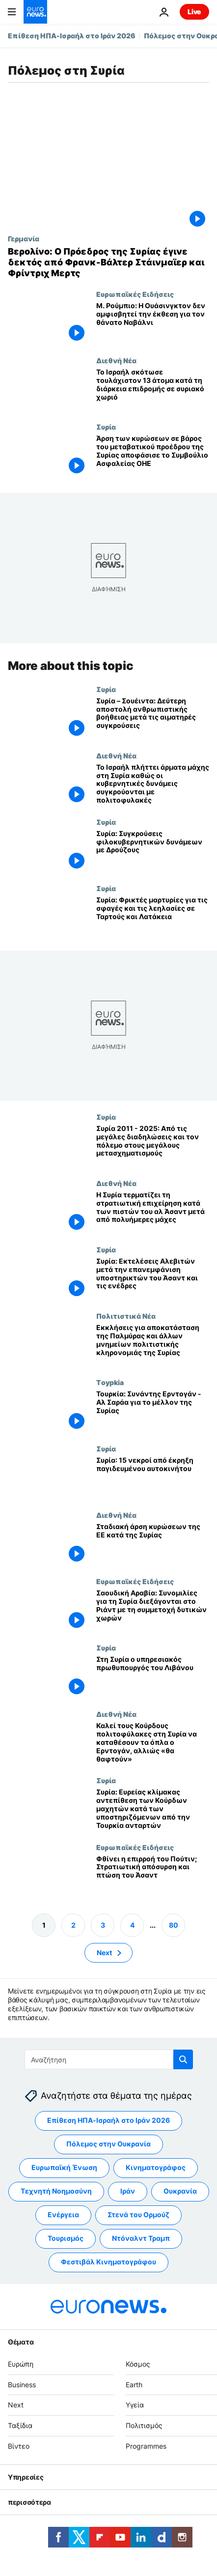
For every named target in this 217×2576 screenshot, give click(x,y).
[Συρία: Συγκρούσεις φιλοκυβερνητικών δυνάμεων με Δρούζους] (152, 851)
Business (22, 2384)
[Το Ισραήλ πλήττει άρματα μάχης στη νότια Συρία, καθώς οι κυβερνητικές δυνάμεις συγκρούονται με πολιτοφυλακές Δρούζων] (152, 784)
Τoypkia (110, 1383)
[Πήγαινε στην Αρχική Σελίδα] (35, 12)
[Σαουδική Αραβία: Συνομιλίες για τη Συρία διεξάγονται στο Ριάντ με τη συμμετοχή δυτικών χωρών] (152, 1611)
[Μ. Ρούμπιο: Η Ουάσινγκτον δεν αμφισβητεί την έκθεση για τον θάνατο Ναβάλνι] (152, 323)
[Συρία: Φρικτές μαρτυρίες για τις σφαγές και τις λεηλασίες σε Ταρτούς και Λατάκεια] (152, 917)
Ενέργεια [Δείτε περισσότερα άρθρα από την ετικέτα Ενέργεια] (63, 2214)
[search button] (183, 2059)
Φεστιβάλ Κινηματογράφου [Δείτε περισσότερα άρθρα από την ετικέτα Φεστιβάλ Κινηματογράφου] (108, 2262)
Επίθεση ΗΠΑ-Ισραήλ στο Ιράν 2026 (72, 35)
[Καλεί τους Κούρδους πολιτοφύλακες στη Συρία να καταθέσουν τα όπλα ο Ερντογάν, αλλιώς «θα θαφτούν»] (152, 1743)
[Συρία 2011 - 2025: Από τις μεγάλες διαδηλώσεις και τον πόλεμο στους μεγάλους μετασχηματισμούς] (152, 1146)
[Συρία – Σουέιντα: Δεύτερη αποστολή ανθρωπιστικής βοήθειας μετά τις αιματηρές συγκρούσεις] (152, 718)
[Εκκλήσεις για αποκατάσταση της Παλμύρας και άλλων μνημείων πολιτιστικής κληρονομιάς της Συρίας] (152, 1345)
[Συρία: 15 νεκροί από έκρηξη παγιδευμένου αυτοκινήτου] (152, 1478)
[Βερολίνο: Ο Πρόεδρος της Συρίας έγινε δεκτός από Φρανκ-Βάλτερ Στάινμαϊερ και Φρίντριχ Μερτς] (108, 262)
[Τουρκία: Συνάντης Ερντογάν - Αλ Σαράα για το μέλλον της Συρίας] (152, 1411)
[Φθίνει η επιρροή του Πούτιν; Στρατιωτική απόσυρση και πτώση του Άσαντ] (152, 1876)
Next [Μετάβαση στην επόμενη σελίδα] (104, 1952)
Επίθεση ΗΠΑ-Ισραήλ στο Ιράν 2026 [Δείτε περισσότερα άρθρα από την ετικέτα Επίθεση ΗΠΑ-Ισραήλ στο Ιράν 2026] (108, 2120)
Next (16, 2405)
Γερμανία (23, 238)
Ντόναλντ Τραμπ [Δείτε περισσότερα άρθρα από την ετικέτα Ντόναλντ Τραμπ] (141, 2238)
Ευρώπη (20, 2364)
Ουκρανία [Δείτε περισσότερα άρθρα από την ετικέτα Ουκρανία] (180, 2191)
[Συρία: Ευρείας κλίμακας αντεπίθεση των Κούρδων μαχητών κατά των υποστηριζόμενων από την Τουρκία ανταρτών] (152, 1810)
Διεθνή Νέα (116, 360)
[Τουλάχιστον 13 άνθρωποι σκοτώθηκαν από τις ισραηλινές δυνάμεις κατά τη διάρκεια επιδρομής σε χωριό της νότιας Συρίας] (152, 389)
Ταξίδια (20, 2425)
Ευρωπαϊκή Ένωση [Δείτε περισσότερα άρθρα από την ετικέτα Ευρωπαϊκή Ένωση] (64, 2167)
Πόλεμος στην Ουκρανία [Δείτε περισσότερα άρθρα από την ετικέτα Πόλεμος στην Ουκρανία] (108, 2144)
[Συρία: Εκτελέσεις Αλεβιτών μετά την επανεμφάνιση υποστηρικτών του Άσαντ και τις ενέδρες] (152, 1278)
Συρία (106, 427)
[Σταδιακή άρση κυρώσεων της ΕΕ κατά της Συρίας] (152, 1544)
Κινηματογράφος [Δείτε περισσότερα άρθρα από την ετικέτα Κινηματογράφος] (156, 2167)
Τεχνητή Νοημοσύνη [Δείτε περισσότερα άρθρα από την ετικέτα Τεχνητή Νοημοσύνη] (56, 2191)
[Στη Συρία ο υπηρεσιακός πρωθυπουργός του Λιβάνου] (152, 1677)
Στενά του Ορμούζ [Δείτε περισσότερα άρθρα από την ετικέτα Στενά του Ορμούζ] (138, 2214)
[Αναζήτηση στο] (109, 2059)
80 (173, 1924)
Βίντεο (18, 2446)
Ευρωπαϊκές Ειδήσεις (135, 294)
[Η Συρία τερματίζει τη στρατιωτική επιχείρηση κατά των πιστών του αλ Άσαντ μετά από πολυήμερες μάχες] (152, 1212)
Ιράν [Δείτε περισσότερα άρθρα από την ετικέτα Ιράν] (127, 2191)
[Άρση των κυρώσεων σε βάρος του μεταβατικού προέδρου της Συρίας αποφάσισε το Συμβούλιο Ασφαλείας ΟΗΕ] (152, 455)
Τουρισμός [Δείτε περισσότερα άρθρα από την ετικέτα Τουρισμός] (65, 2238)
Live (194, 11)
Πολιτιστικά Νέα (126, 1316)
